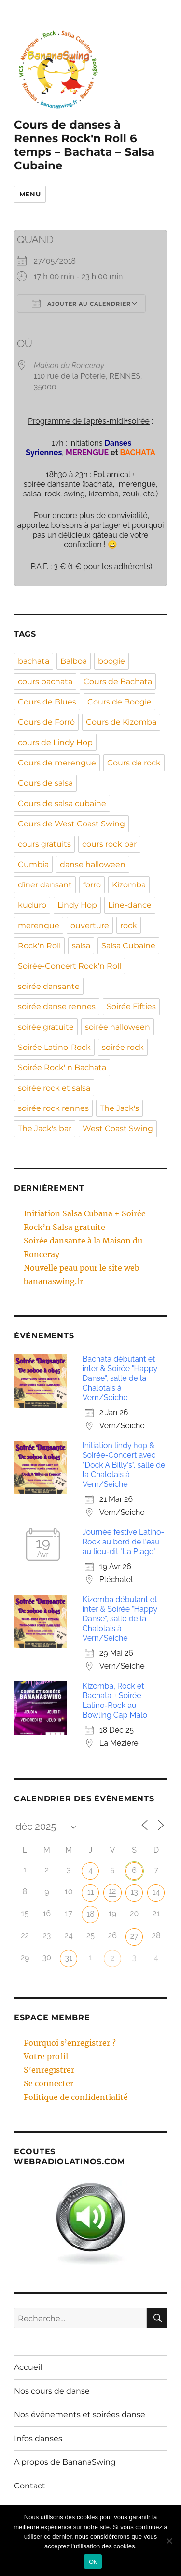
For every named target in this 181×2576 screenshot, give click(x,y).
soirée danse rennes (57, 1006)
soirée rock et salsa (54, 1088)
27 (134, 1936)
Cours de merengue (57, 762)
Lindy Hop (77, 905)
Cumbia (33, 864)
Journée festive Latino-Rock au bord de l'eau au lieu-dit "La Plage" (124, 1542)
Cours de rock (134, 762)
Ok (93, 2561)
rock (128, 925)
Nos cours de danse (52, 2391)
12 (112, 1891)
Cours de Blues (47, 701)
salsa (81, 945)
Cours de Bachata (118, 681)
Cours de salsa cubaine (62, 803)
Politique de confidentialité (76, 2097)
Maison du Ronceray (69, 365)
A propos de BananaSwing (65, 2462)
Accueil (28, 2367)
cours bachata (45, 681)
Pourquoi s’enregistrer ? (70, 2043)
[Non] (169, 2541)
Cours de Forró (46, 722)
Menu (30, 194)
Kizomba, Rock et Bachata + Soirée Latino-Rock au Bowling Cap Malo (115, 1700)
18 (90, 1913)
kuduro (32, 905)
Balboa (73, 661)
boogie (111, 661)
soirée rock (123, 1047)
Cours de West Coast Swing (71, 823)
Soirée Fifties (131, 1006)
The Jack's (119, 1108)
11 (90, 1892)
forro (92, 884)
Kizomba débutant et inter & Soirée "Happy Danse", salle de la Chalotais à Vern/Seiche (120, 1619)
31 (68, 1957)
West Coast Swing (118, 1128)
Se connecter (48, 2083)
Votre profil (46, 2056)
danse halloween (92, 864)
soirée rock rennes (53, 1108)
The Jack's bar (44, 1128)
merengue (38, 925)
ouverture (89, 925)
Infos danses (38, 2438)
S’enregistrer (49, 2070)
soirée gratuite (46, 1027)
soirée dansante (49, 986)
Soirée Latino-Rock (54, 1047)
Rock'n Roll (39, 945)
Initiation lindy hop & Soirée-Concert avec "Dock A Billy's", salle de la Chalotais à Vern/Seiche (124, 1465)
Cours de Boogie (119, 701)
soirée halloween (117, 1027)
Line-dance (130, 905)
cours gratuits (44, 844)
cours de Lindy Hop (55, 742)
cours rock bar (109, 844)
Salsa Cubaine (128, 945)
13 (134, 1892)
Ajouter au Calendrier (81, 303)
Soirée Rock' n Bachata (62, 1067)
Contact (29, 2485)
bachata (33, 661)
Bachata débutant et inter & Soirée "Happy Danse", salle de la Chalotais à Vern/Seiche (120, 1378)
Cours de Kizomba (121, 722)
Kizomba (129, 884)
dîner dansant (45, 884)
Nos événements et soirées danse (79, 2414)
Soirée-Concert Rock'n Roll (69, 966)
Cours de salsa (45, 783)
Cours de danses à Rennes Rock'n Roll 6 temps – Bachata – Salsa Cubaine (84, 145)
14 (156, 1892)
